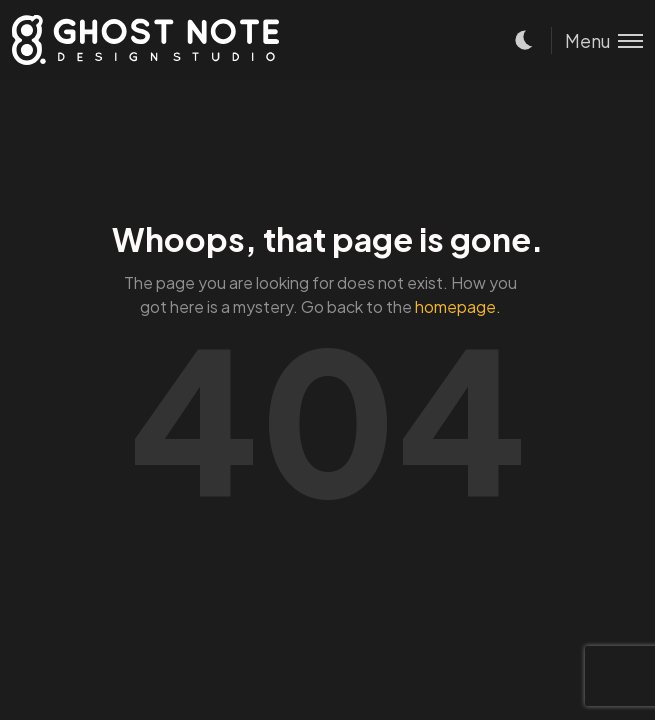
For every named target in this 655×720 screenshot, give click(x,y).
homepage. (458, 306)
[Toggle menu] (597, 40)
